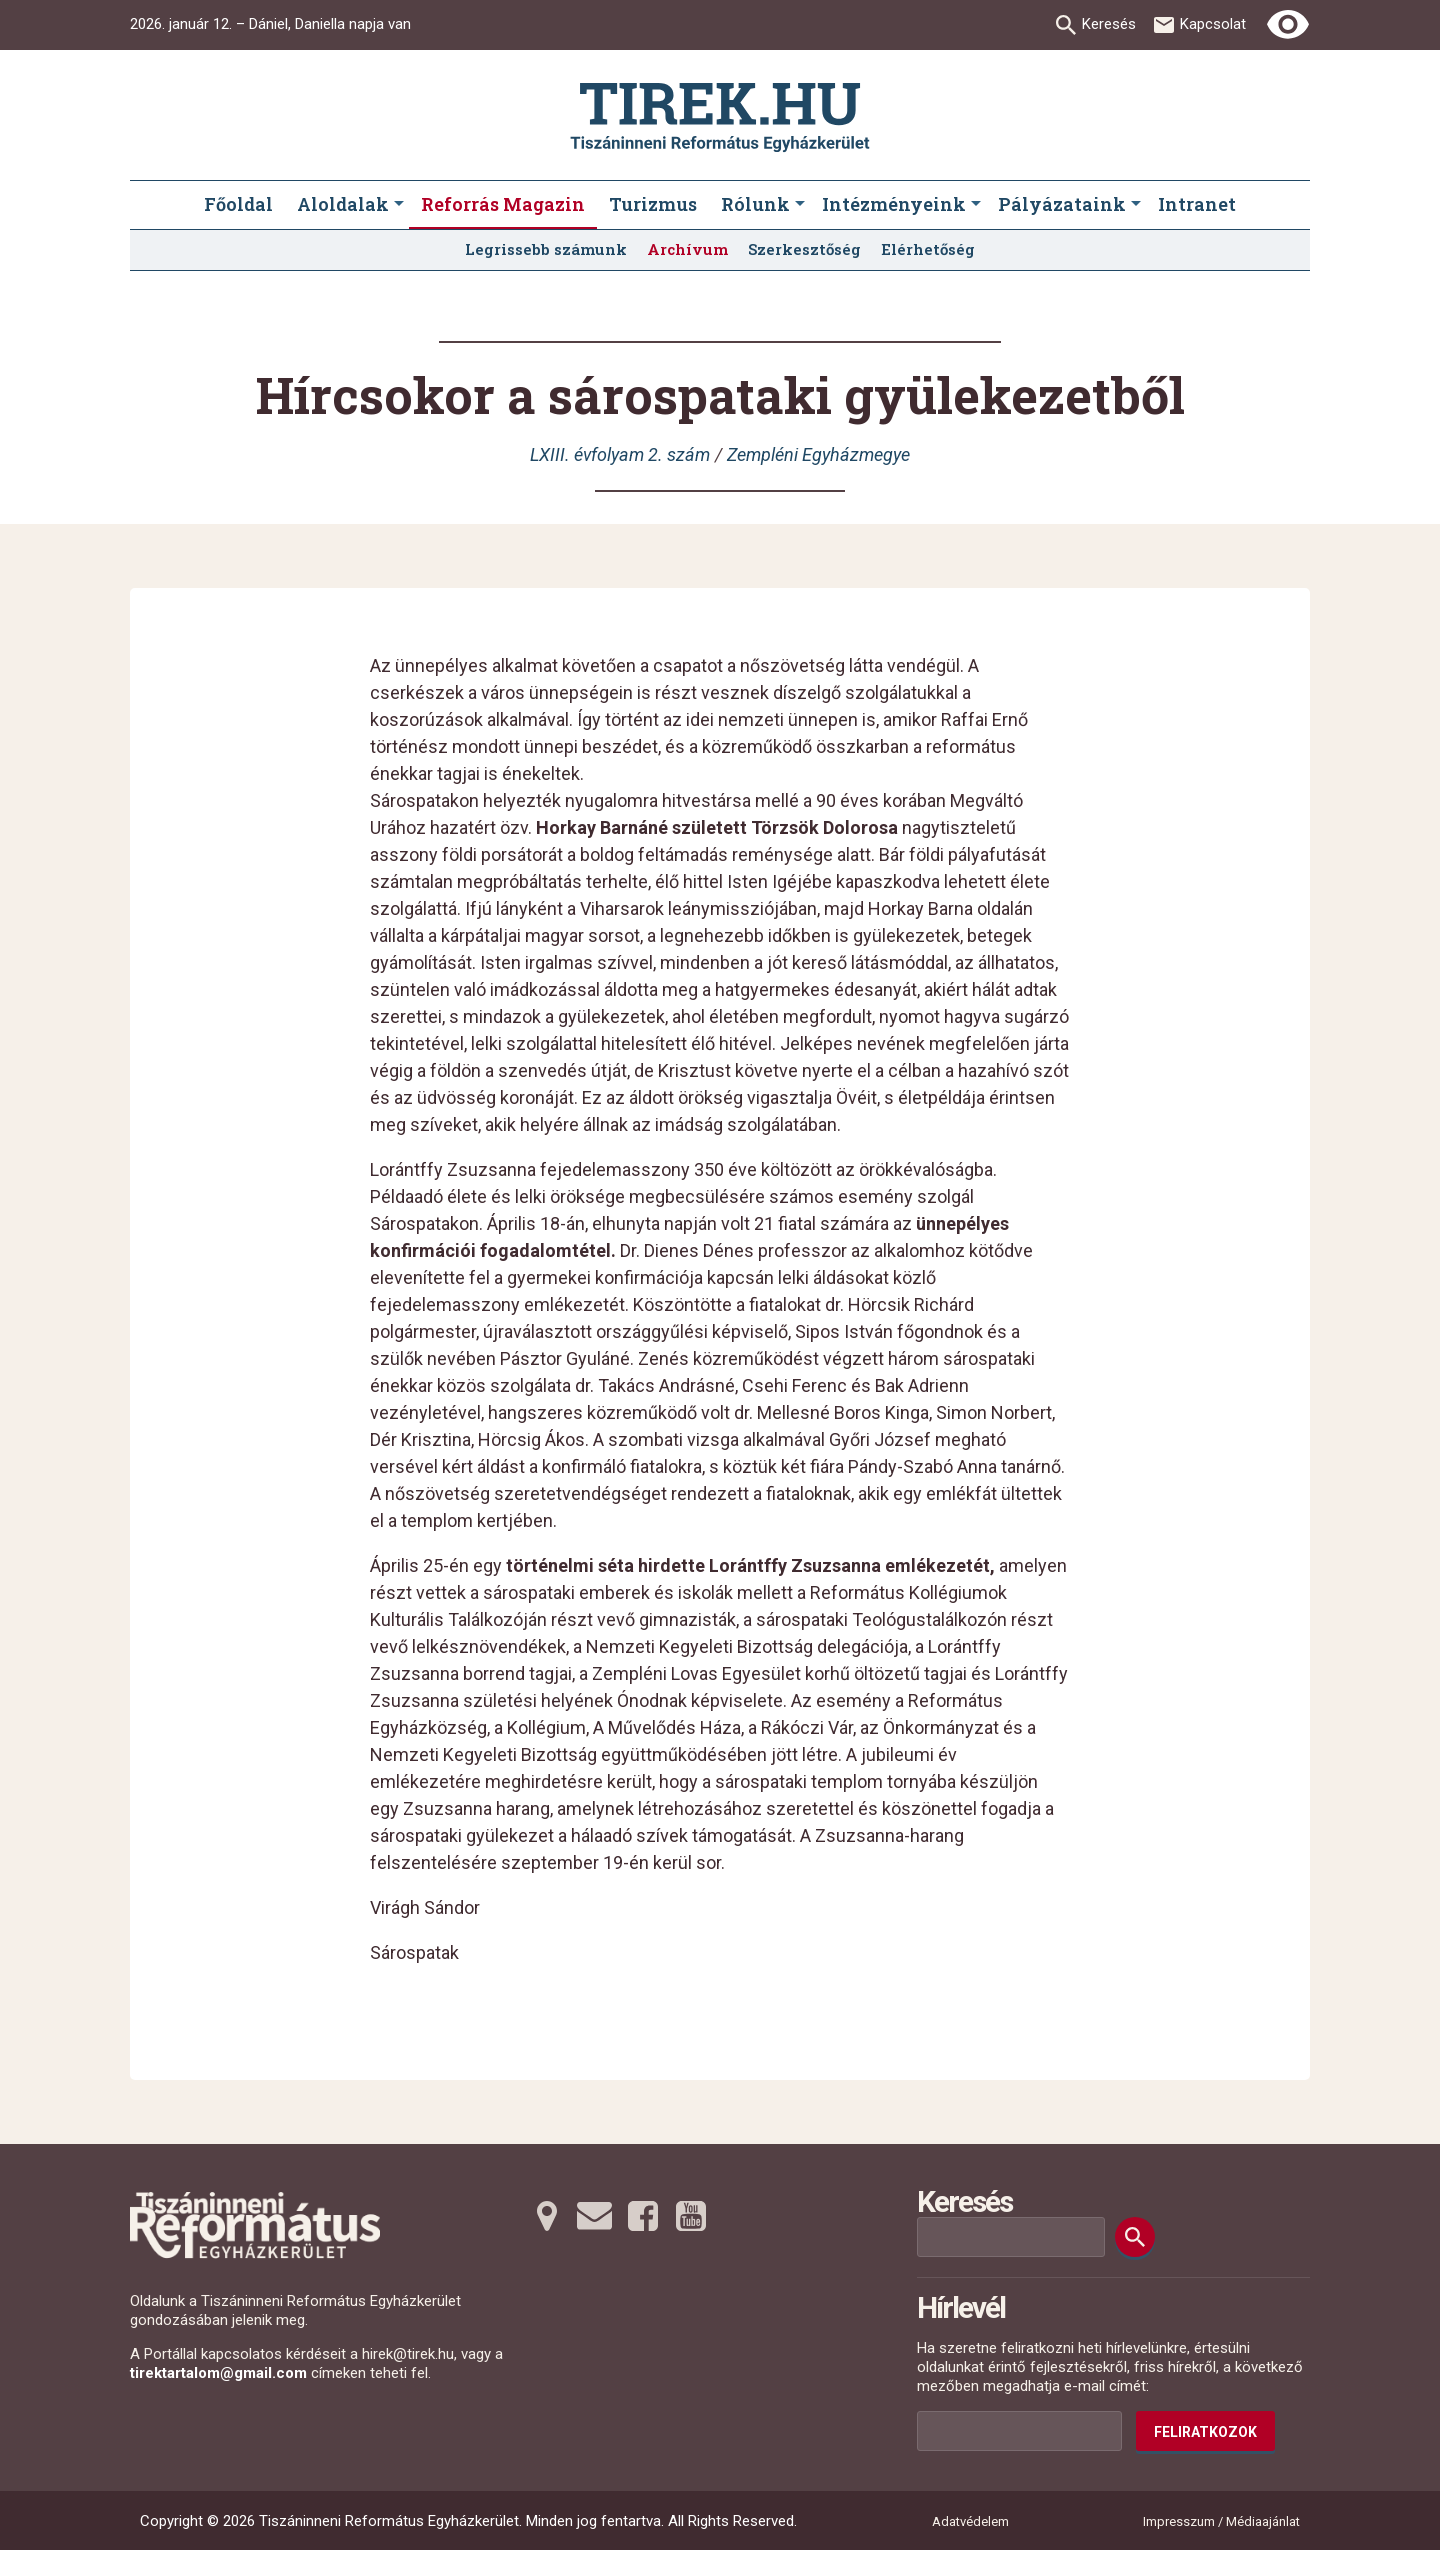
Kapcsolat (1213, 24)
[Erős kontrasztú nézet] (1288, 25)
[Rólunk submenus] (800, 205)
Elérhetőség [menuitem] (928, 249)
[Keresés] (1135, 2237)
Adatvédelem (970, 2521)
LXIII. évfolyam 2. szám (620, 454)
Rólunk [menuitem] (755, 204)
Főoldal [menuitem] (238, 204)
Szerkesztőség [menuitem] (804, 249)
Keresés (1109, 24)
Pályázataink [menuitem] (1062, 204)
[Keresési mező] (1011, 2237)
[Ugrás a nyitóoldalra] (720, 117)
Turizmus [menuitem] (653, 204)
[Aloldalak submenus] (399, 205)
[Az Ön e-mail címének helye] (1019, 2431)
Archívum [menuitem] (687, 249)
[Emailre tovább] (595, 2216)
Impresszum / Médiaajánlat (1221, 2521)
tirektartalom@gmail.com (218, 2373)
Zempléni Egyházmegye (818, 454)
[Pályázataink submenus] (1136, 205)
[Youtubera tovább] (691, 2216)
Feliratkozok (1205, 2432)
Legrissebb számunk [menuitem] (546, 249)
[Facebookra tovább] (643, 2216)
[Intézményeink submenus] (976, 205)
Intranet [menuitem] (1197, 204)
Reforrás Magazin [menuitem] (503, 204)
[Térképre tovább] (547, 2216)
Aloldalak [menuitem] (343, 204)
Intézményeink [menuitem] (894, 204)
